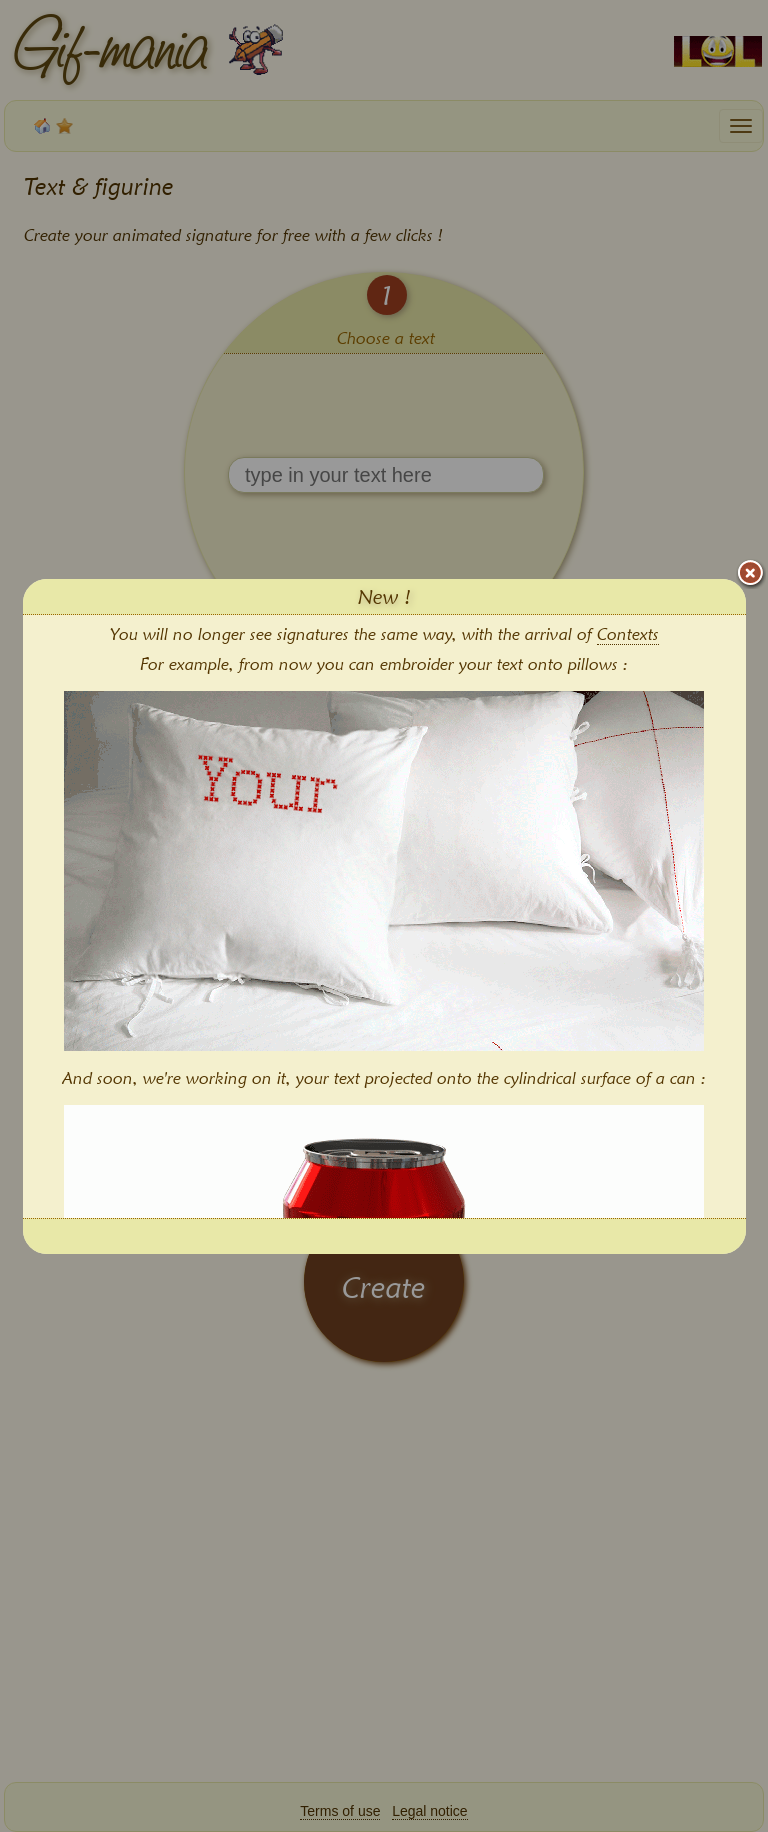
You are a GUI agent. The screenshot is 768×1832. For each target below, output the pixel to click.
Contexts (628, 634)
